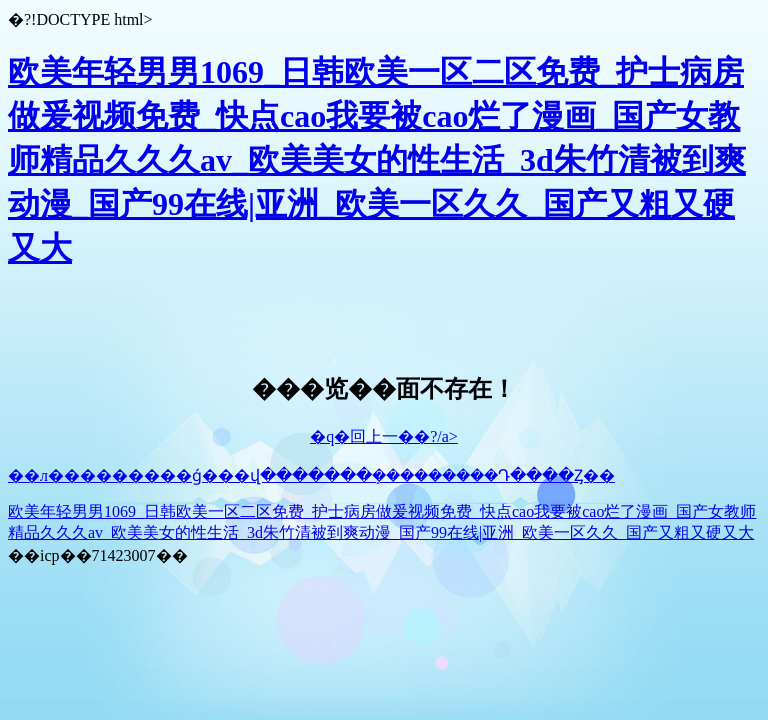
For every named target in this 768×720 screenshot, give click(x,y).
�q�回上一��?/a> (384, 436)
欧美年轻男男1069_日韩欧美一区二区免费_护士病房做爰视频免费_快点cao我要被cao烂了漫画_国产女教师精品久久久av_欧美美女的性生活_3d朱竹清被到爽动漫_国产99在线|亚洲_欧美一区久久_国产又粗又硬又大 (377, 160)
